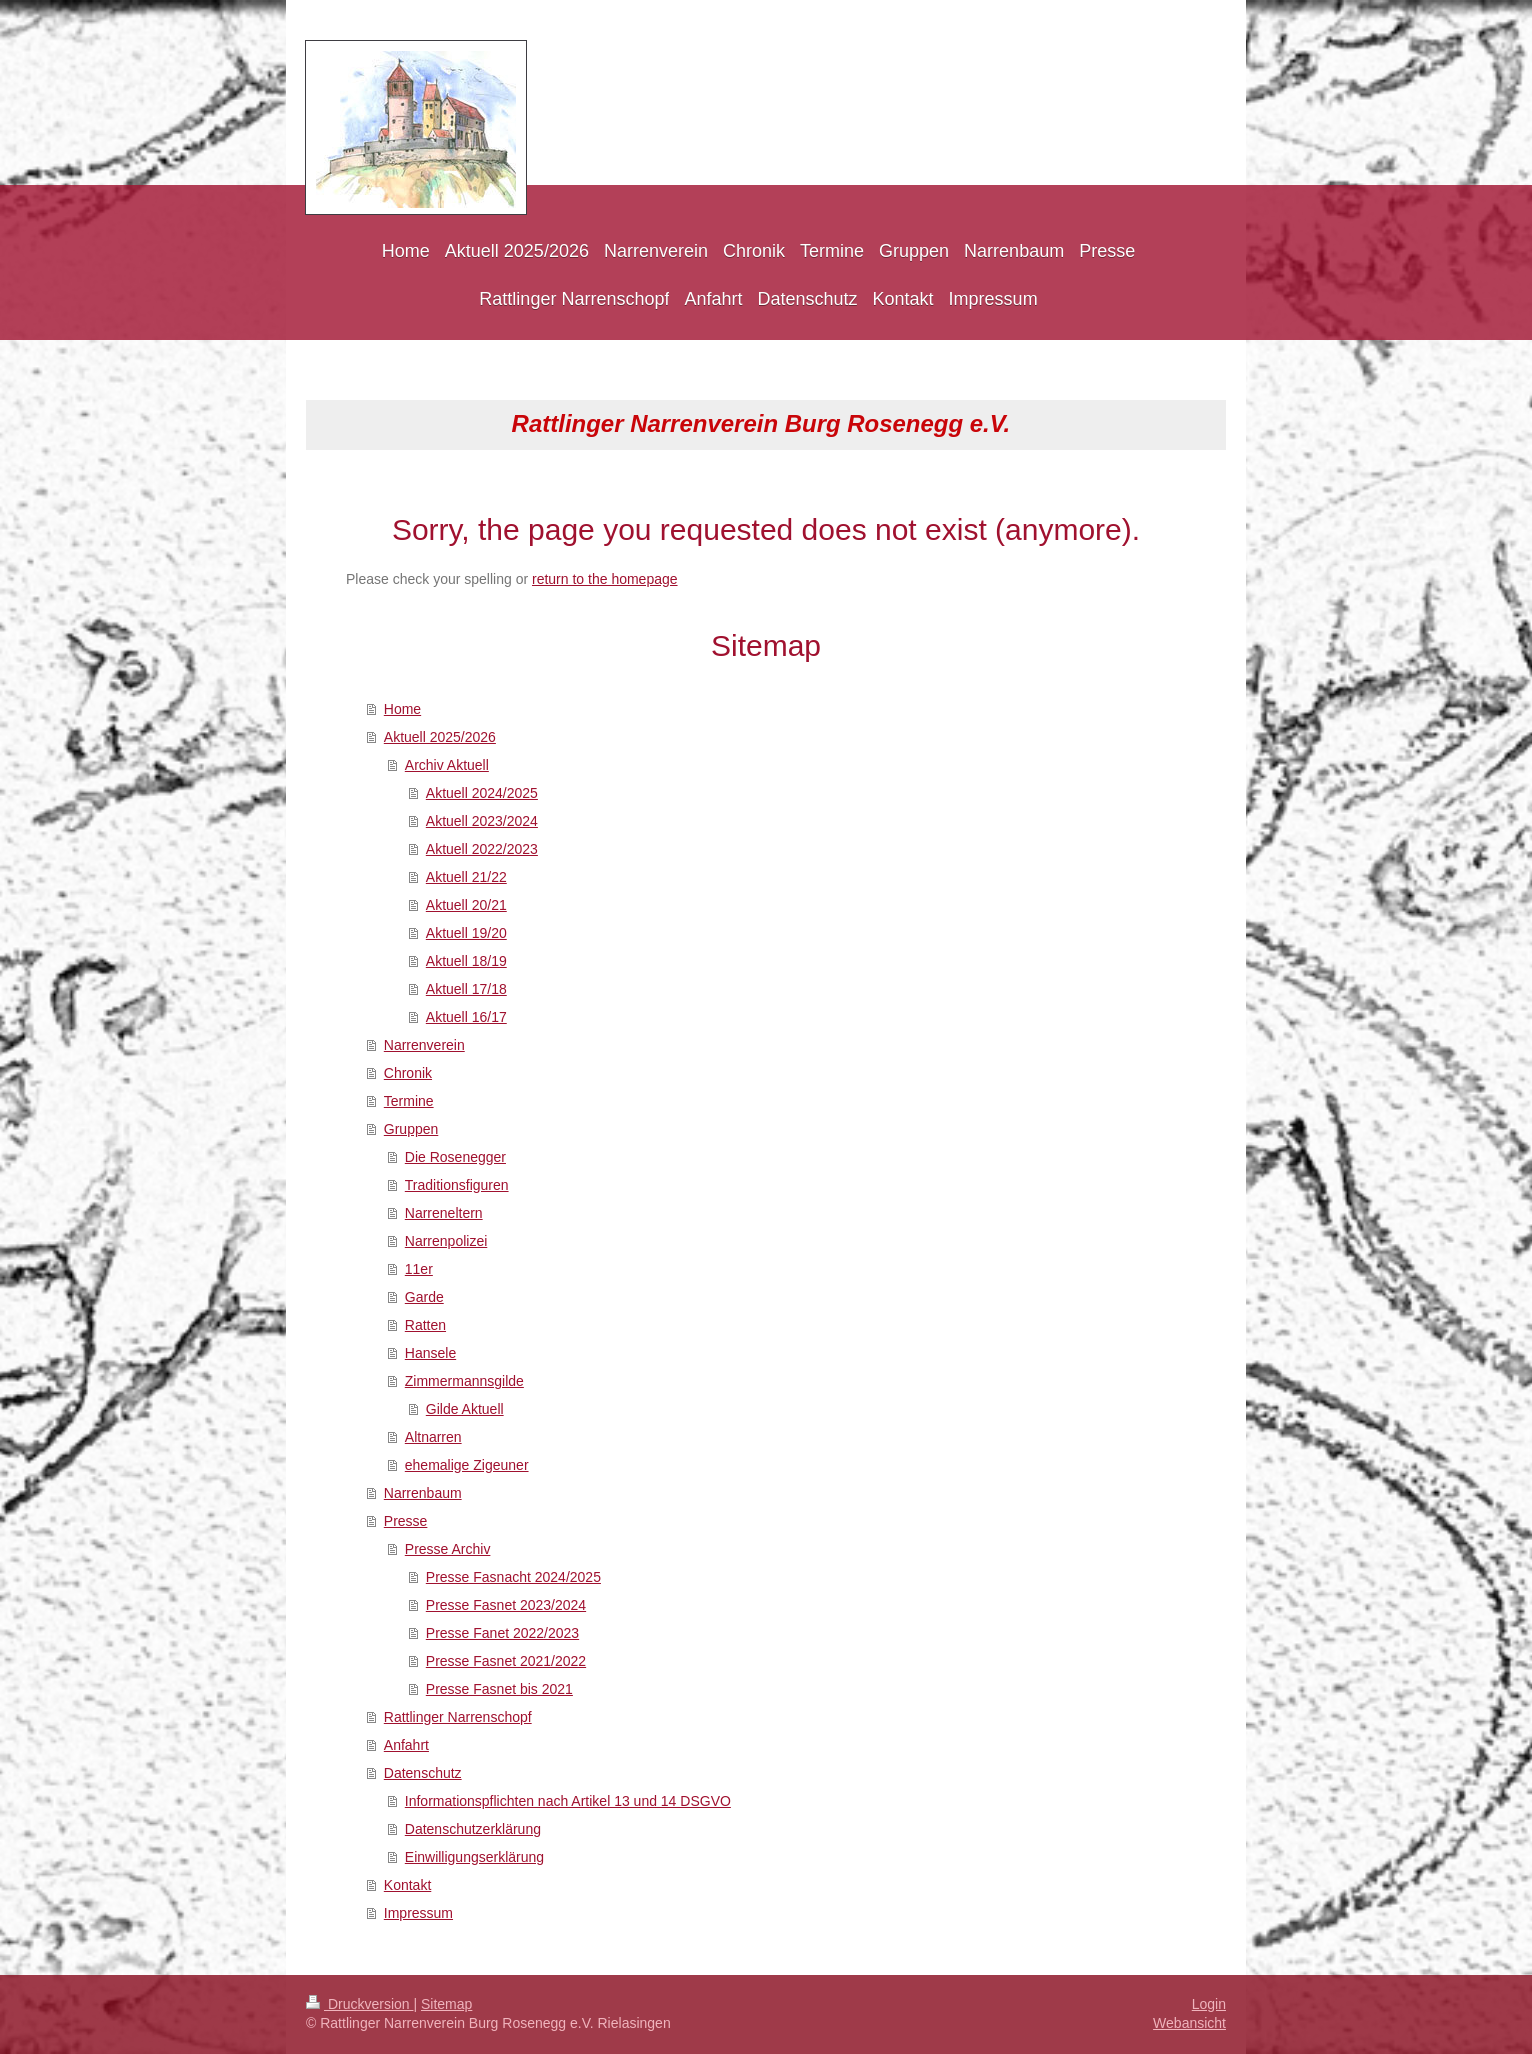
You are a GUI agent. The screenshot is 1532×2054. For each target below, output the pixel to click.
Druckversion (359, 2004)
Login (1209, 2004)
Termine (409, 1101)
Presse (406, 1521)
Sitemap (446, 2004)
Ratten (425, 1325)
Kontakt (407, 1885)
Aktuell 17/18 (466, 989)
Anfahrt (406, 1745)
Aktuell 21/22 (466, 877)
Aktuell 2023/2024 (482, 821)
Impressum (418, 1913)
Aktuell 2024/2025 (482, 793)
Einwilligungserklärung (474, 1857)
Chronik (408, 1073)
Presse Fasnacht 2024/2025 (513, 1577)
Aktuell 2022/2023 (482, 849)
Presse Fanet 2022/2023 (502, 1633)
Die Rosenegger (455, 1157)
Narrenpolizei (446, 1241)
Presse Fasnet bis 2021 (499, 1689)
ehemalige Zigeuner (467, 1465)
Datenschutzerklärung (473, 1829)
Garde (424, 1297)
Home (402, 709)
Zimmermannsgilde (464, 1381)
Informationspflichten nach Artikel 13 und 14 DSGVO (568, 1801)
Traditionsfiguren (457, 1185)
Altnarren (433, 1437)
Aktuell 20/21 (466, 905)
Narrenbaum (423, 1493)
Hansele (430, 1353)
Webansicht (1189, 2023)
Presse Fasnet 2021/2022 (506, 1661)
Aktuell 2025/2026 (440, 737)
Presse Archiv (448, 1549)
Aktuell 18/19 (466, 961)
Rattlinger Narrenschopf (458, 1717)
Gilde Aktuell (465, 1409)
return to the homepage (605, 579)
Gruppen (411, 1129)
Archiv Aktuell (447, 765)
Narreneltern (444, 1213)
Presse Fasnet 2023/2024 (506, 1605)
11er (419, 1269)
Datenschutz (423, 1773)
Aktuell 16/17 (466, 1017)
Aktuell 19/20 (466, 933)
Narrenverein (424, 1045)
